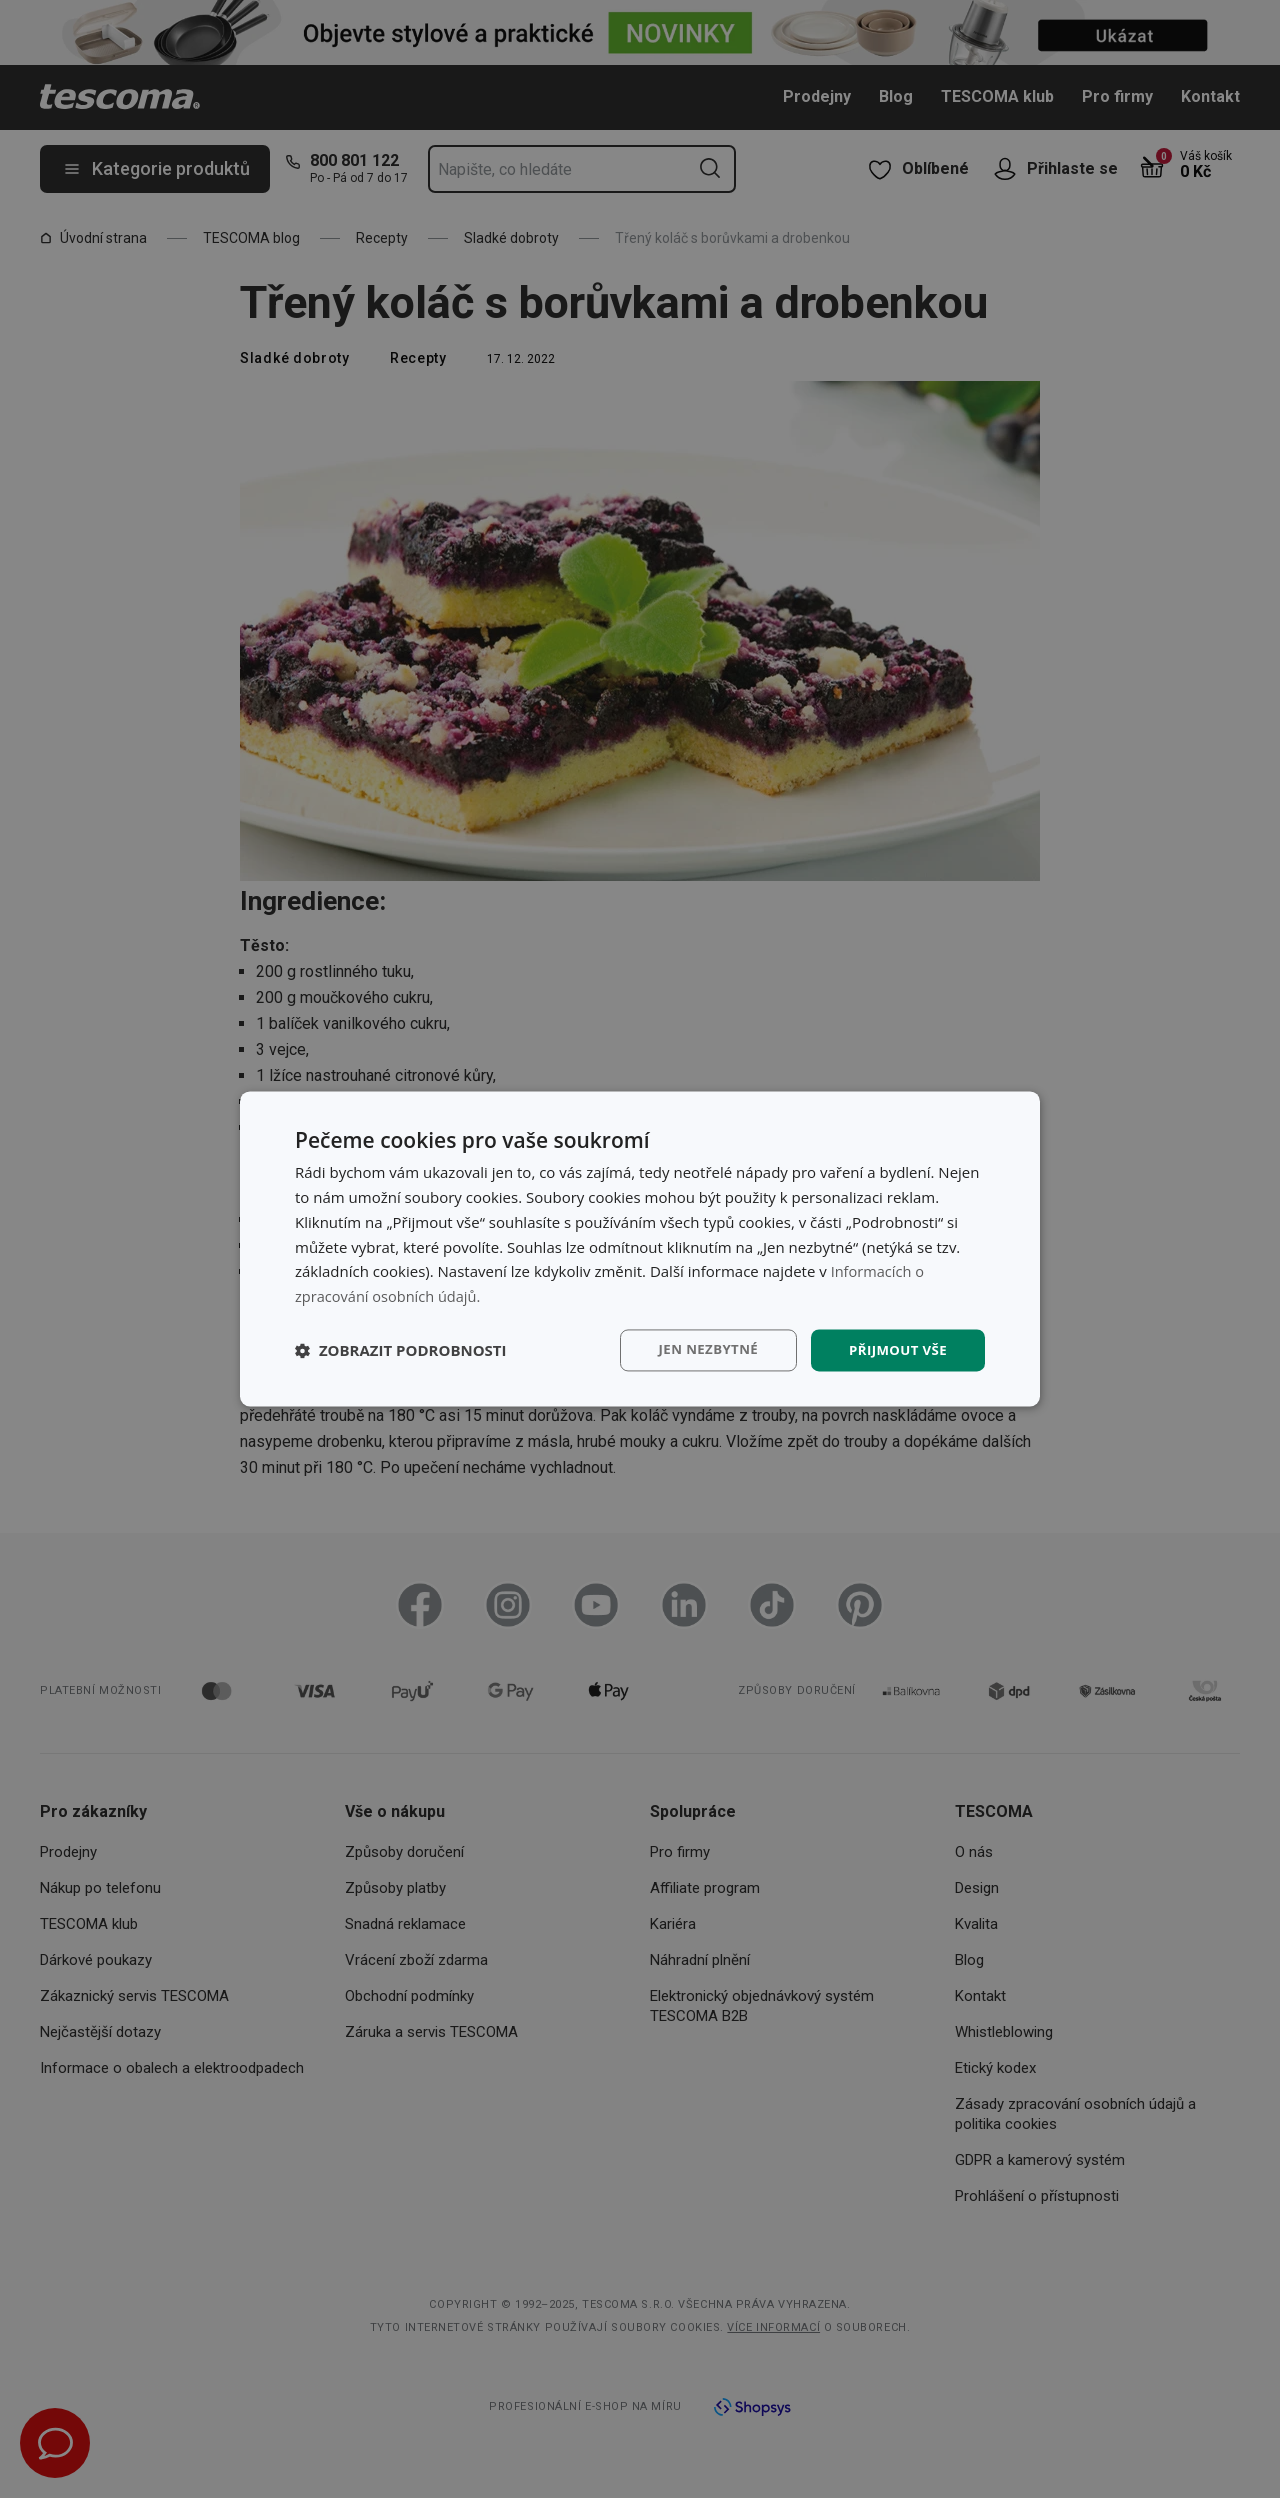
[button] (401, 1350)
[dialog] (640, 1249)
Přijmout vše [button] (895, 1349)
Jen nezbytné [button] (699, 1349)
